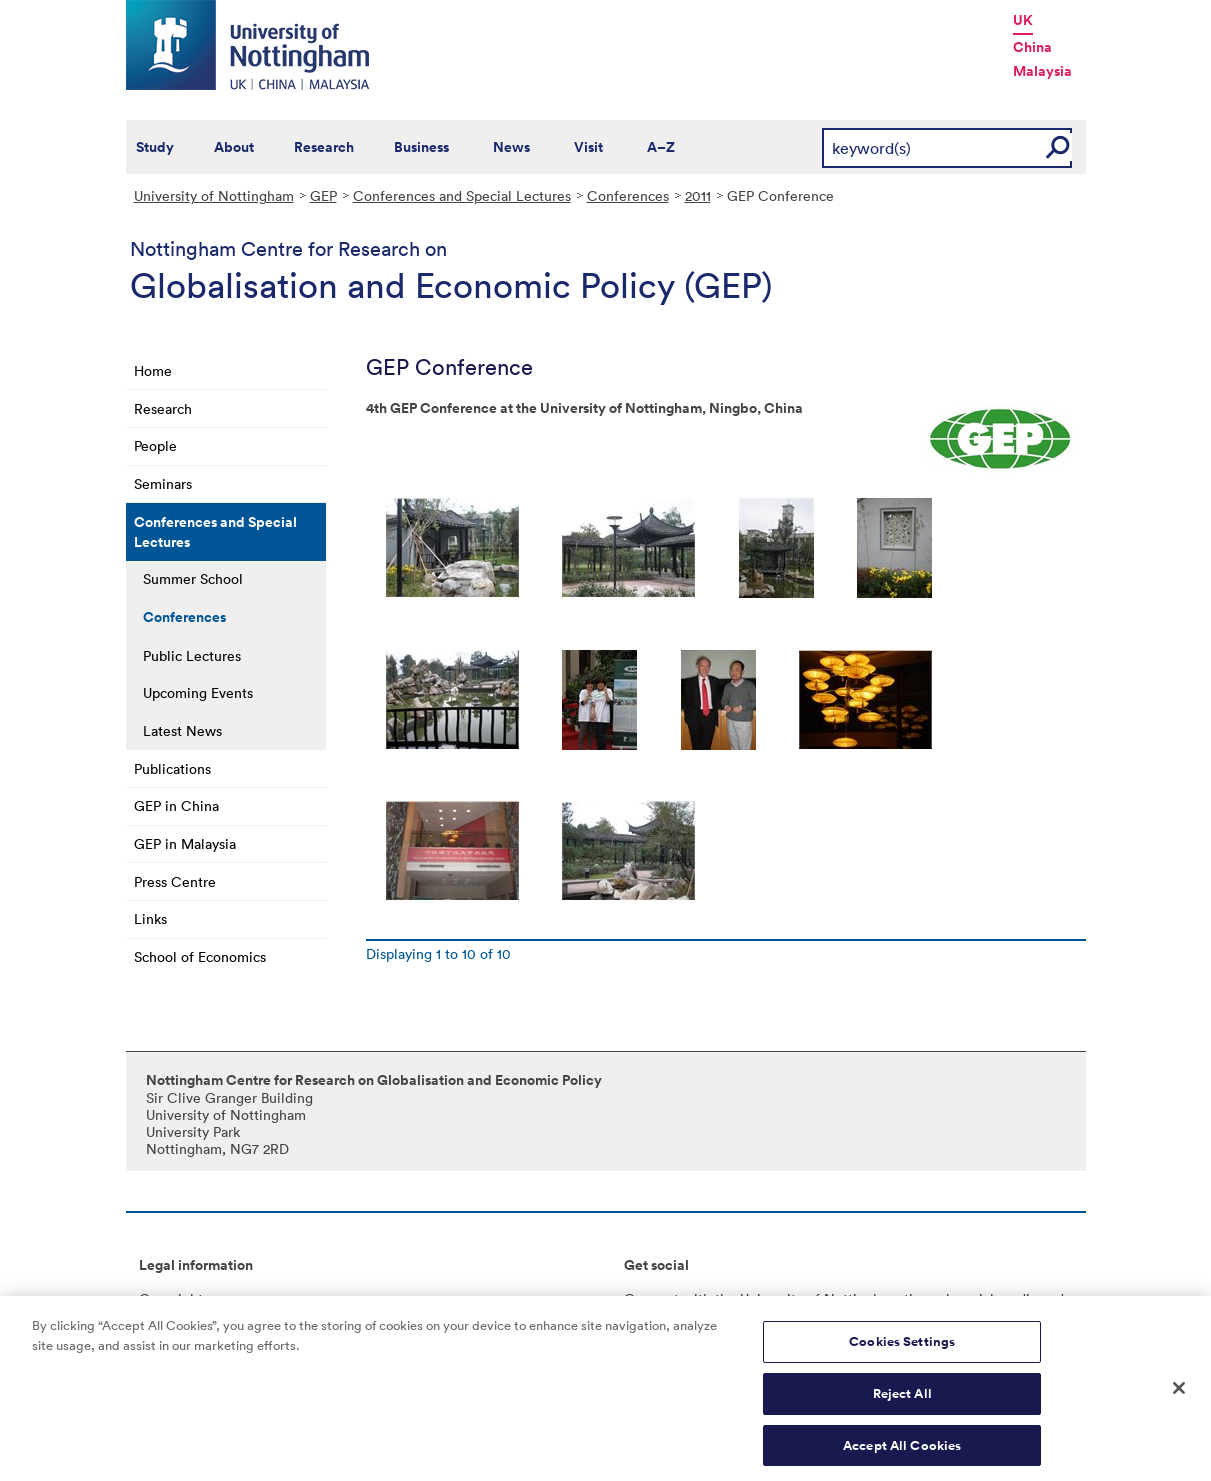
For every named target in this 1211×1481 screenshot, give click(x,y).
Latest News (182, 730)
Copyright (171, 1298)
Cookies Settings (902, 1347)
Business (421, 147)
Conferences (628, 195)
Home (153, 370)
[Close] (1179, 1394)
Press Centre (175, 881)
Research (324, 147)
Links (150, 918)
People (155, 445)
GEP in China (176, 805)
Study (155, 147)
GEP (323, 195)
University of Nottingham (214, 195)
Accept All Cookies (902, 1450)
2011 (698, 195)
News (511, 147)
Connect (651, 1298)
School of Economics (200, 956)
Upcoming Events (198, 692)
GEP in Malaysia (185, 843)
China (1032, 47)
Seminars (163, 483)
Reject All (902, 1398)
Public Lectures (192, 655)
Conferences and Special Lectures (462, 195)
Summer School (193, 578)
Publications (172, 768)
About (234, 147)
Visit (588, 147)
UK (1023, 20)
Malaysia (1042, 71)
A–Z (661, 147)
